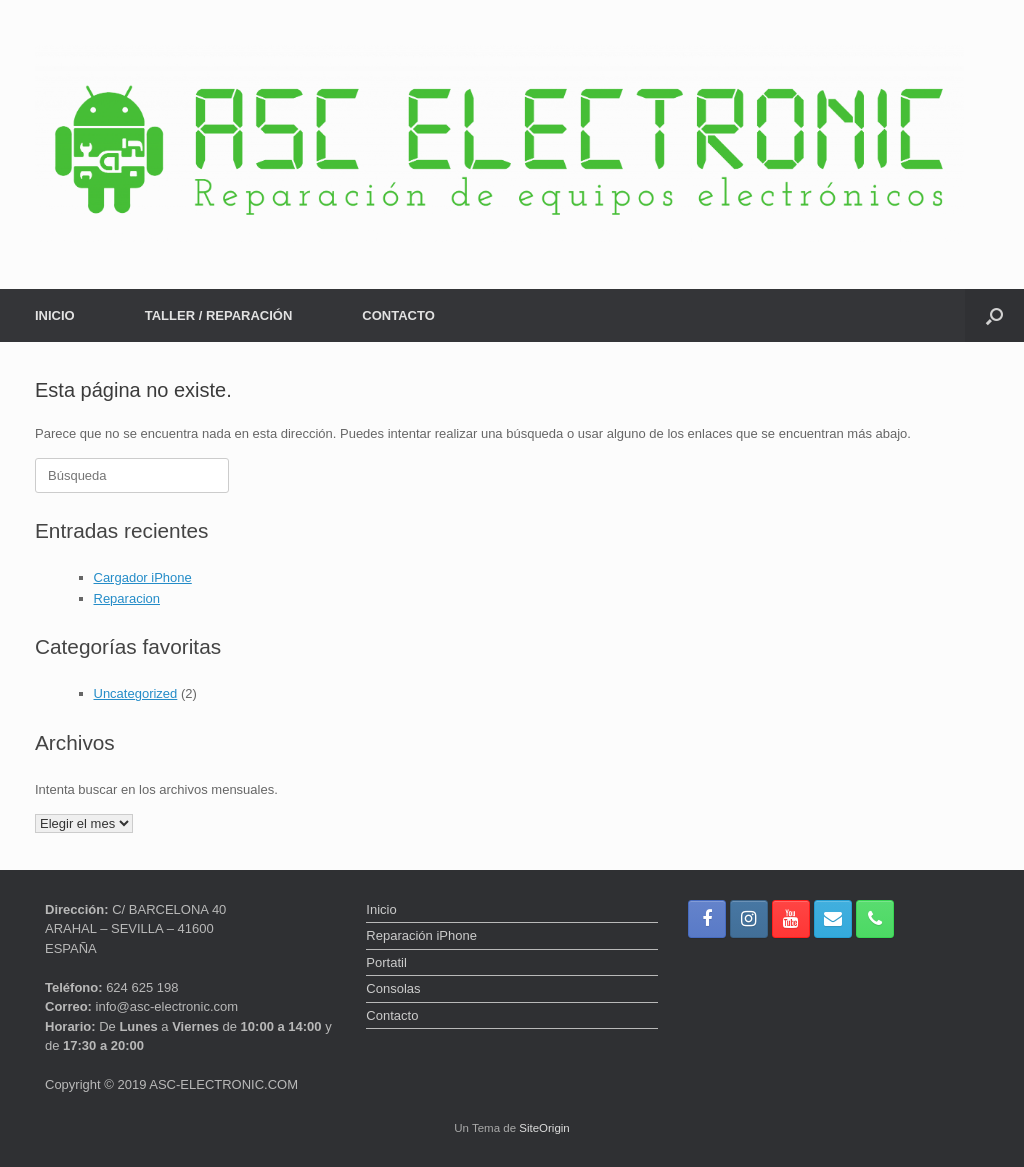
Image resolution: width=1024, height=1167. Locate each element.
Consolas (393, 988)
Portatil (386, 962)
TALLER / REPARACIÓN (219, 315)
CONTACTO (398, 315)
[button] (994, 315)
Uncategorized (136, 693)
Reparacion (127, 598)
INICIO (55, 315)
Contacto (392, 1015)
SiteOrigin (544, 1128)
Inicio (381, 909)
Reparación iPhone (421, 935)
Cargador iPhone (143, 577)
